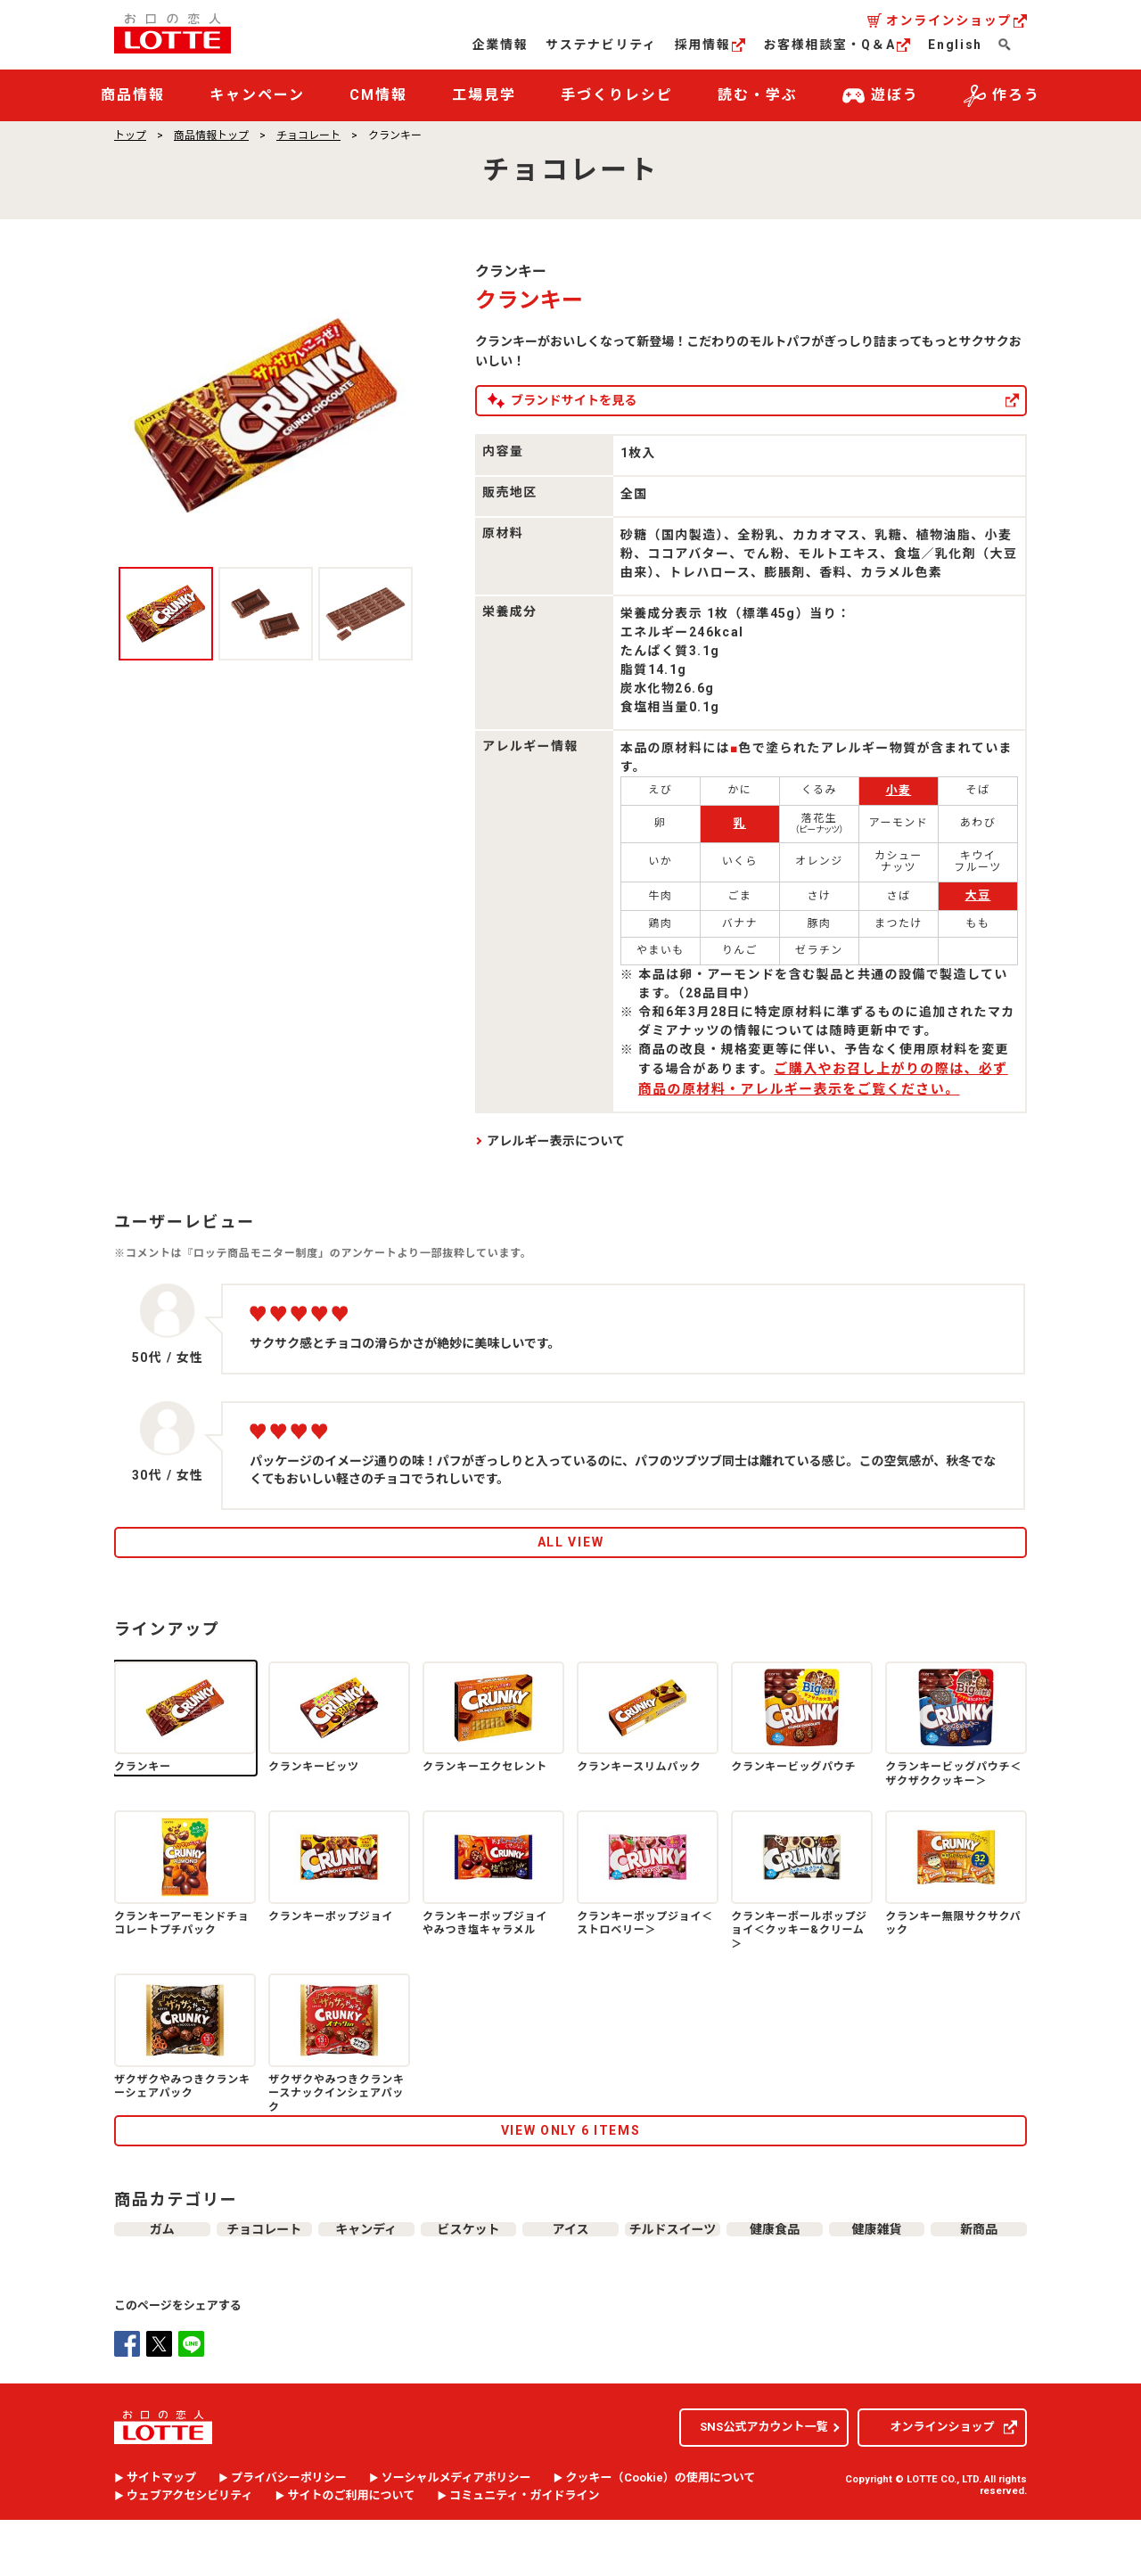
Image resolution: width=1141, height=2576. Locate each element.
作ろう (1002, 96)
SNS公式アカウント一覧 (763, 2483)
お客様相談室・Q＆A (836, 44)
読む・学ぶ (758, 94)
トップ (130, 135)
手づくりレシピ (616, 94)
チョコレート (308, 135)
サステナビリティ (601, 44)
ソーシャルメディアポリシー (456, 2535)
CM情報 (378, 94)
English (955, 44)
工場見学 (484, 94)
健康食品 (774, 2277)
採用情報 (710, 44)
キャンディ (366, 2277)
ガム (162, 2277)
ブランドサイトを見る (637, 400)
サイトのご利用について (351, 2553)
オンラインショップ (956, 20)
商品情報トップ (211, 135)
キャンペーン (257, 94)
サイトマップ (161, 2535)
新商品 (979, 2277)
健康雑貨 (877, 2277)
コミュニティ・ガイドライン (524, 2553)
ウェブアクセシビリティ (190, 2553)
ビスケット (468, 2277)
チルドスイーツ (672, 2277)
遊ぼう (880, 96)
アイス (570, 2277)
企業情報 (500, 44)
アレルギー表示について (556, 1141)
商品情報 (133, 94)
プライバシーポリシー (289, 2535)
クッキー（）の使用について (661, 2535)
